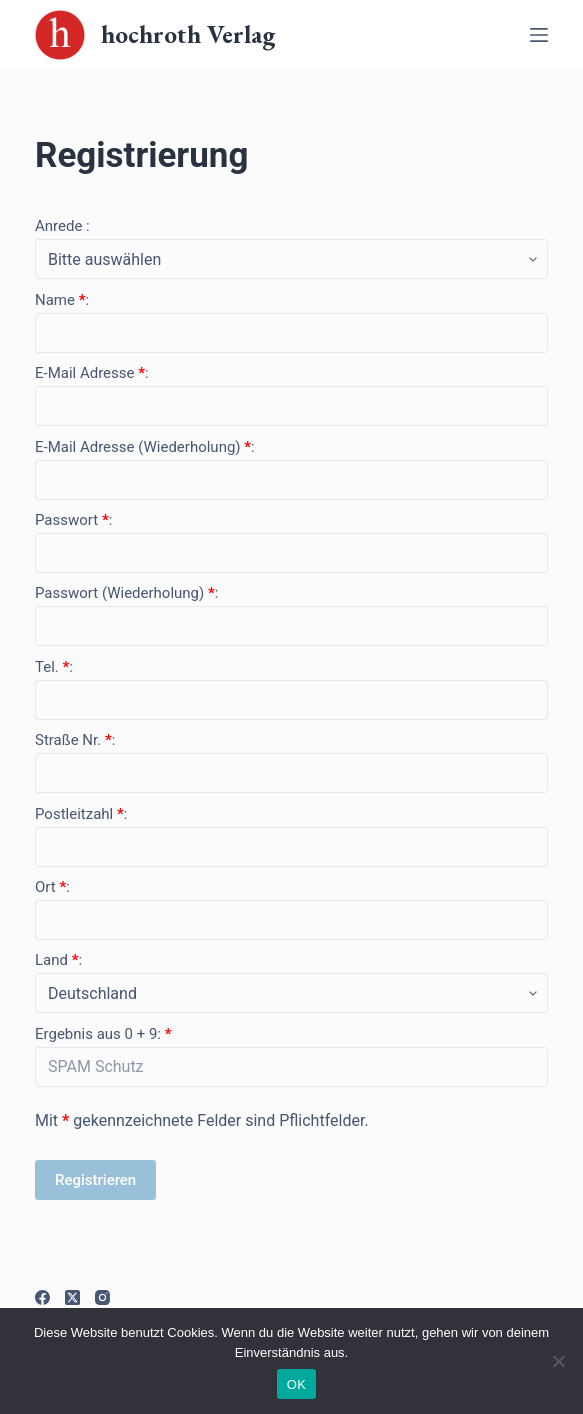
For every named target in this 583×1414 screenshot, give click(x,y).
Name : (62, 300)
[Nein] (558, 1361)
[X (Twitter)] (72, 1297)
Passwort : (73, 520)
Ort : (52, 887)
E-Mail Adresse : (92, 373)
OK (296, 1384)
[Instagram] (102, 1297)
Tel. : (54, 667)
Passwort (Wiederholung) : (126, 593)
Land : (58, 960)
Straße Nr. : (75, 740)
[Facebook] (42, 1297)
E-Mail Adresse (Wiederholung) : (145, 447)
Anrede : (62, 226)
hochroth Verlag (188, 34)
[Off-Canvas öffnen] (539, 35)
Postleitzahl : (81, 814)
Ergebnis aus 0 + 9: (103, 1034)
